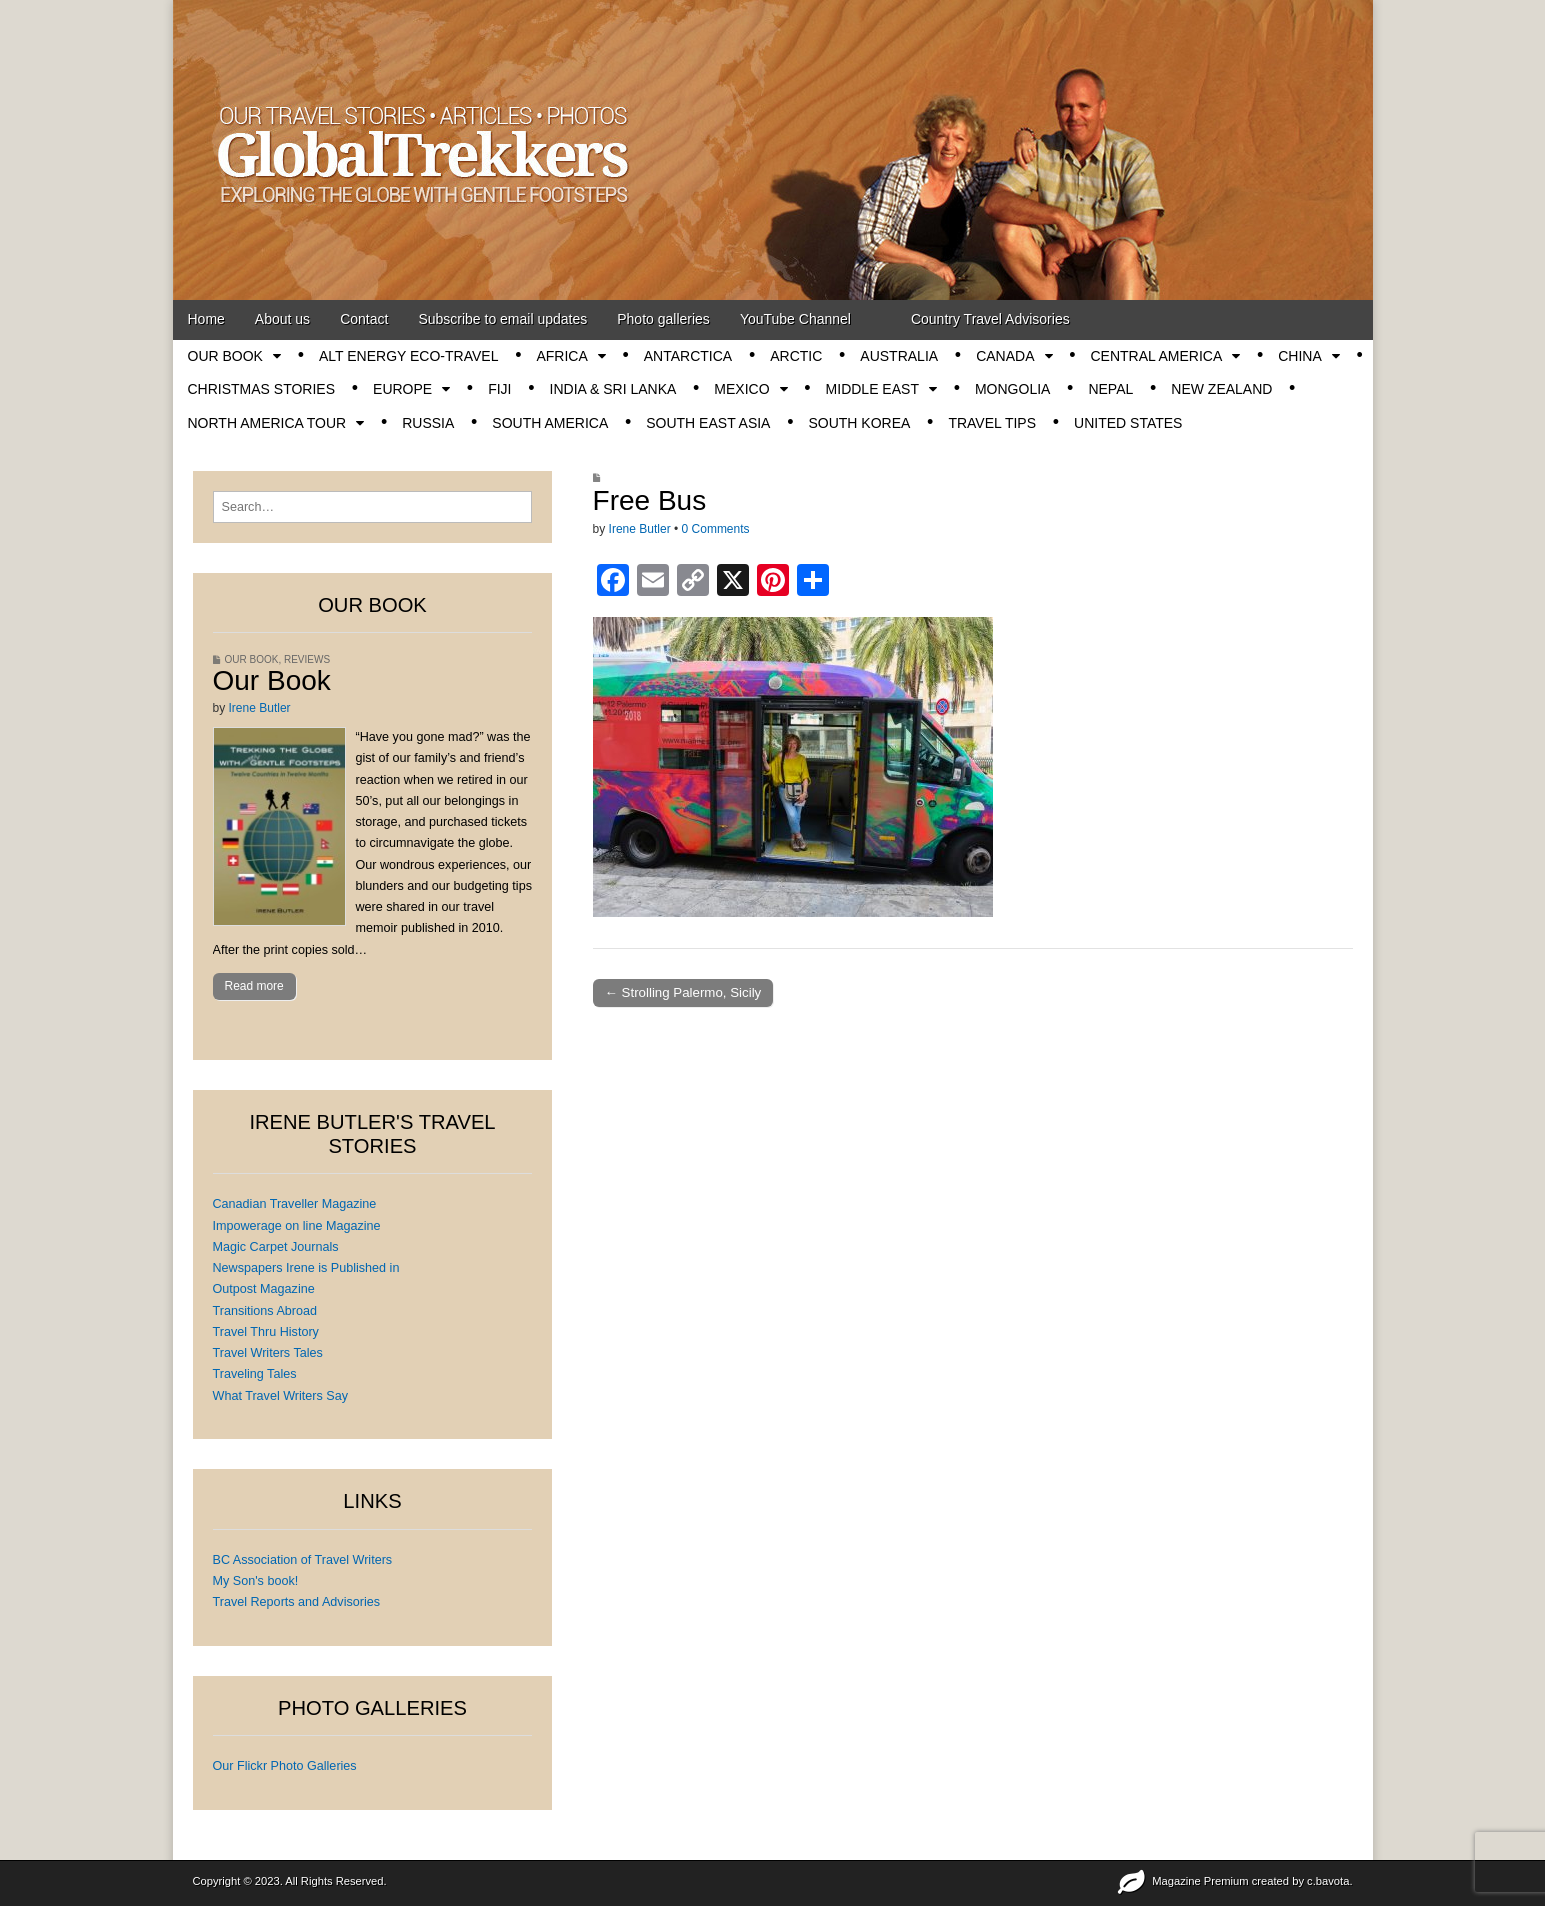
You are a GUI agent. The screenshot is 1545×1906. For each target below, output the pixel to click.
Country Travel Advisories (990, 319)
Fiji (499, 389)
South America (550, 423)
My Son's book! (256, 1581)
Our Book (272, 680)
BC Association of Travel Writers (303, 1560)
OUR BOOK (225, 356)
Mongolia (1012, 389)
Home (206, 319)
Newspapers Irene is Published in (306, 1268)
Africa (561, 356)
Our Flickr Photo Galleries (285, 1766)
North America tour (267, 423)
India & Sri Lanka (613, 389)
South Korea (859, 423)
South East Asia (708, 423)
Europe (402, 389)
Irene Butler (640, 529)
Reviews (307, 659)
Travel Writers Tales (268, 1353)
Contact (364, 319)
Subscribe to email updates (502, 319)
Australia (899, 356)
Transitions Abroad (265, 1311)
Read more (254, 986)
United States (1128, 423)
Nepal (1110, 389)
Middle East (872, 389)
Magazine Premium (1200, 1881)
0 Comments (716, 529)
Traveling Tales (255, 1374)
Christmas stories (262, 389)
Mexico (741, 389)
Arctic (796, 356)
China (1300, 356)
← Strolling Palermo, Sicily (683, 992)
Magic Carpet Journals (276, 1247)
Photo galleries (663, 319)
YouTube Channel (795, 319)
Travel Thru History (266, 1332)
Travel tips (992, 423)
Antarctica (688, 356)
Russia (428, 423)
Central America (1157, 356)
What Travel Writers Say (281, 1396)
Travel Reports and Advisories (297, 1602)
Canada (1005, 356)
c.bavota (1328, 1881)
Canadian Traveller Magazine (295, 1204)
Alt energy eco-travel (408, 356)
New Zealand (1221, 389)
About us (282, 319)
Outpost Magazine (264, 1289)
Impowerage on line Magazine (297, 1226)
